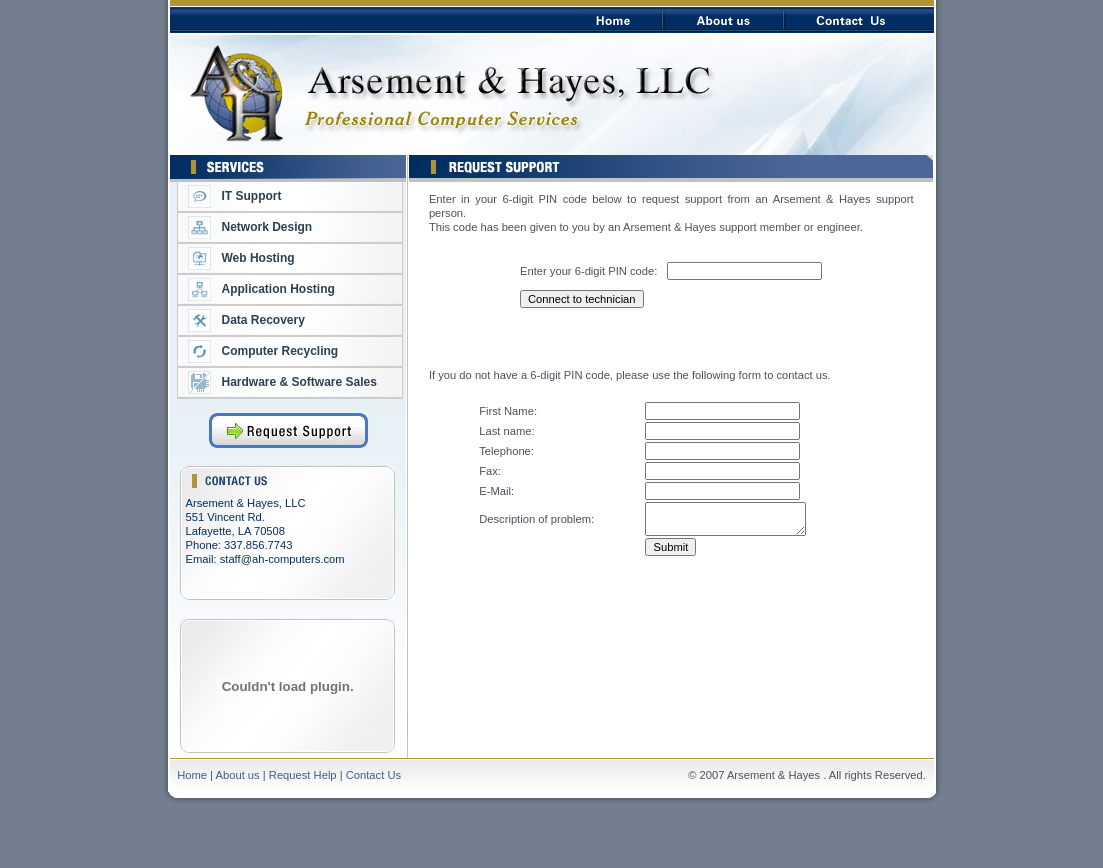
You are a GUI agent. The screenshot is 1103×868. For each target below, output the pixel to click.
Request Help (303, 775)
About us (238, 775)
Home (193, 775)
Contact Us (373, 775)
